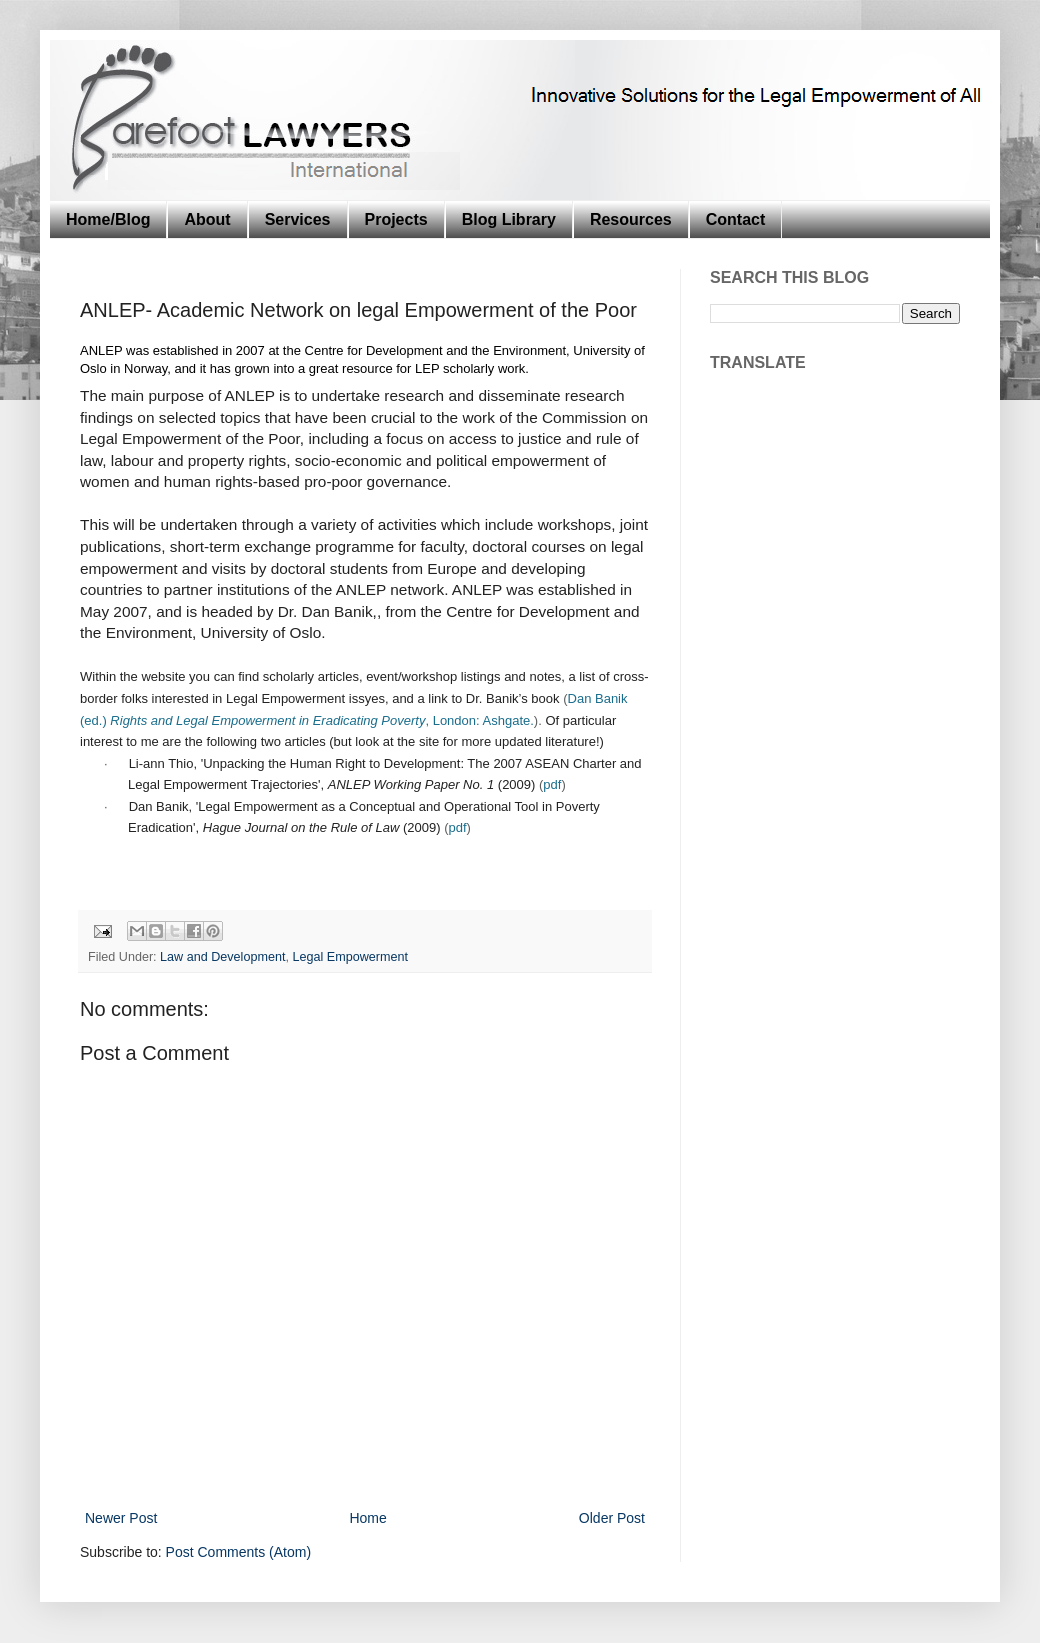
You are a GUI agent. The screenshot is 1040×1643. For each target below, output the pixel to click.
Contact (736, 219)
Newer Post (121, 1518)
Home (367, 1518)
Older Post (612, 1518)
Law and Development (222, 957)
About (207, 219)
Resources (631, 219)
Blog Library (509, 219)
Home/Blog (108, 219)
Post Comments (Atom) (238, 1552)
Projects (396, 219)
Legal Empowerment (350, 957)
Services (298, 219)
